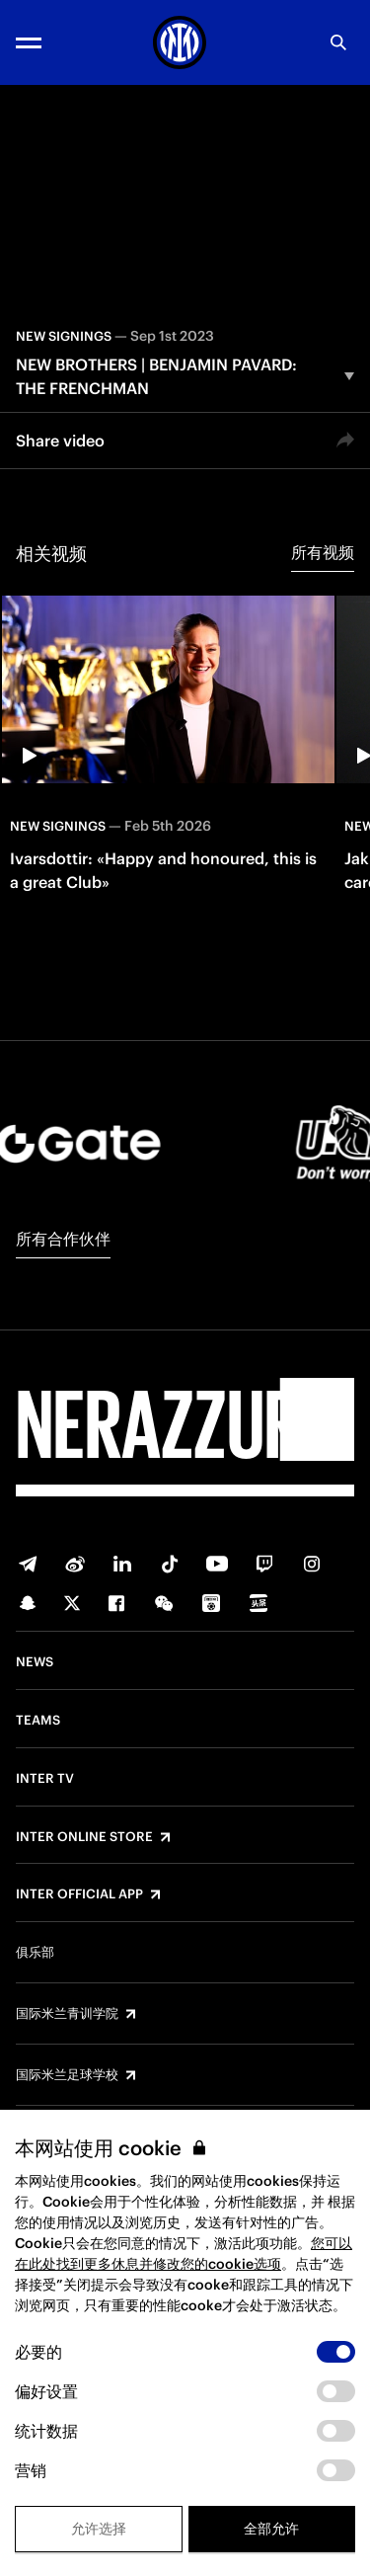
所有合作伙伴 (63, 1238)
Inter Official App (79, 1894)
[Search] (338, 42)
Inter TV (45, 1779)
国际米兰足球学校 (67, 2075)
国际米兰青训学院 (67, 2014)
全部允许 (271, 2528)
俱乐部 (35, 1953)
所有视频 (322, 552)
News (34, 1662)
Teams (38, 1721)
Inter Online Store (84, 1837)
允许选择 (98, 2528)
